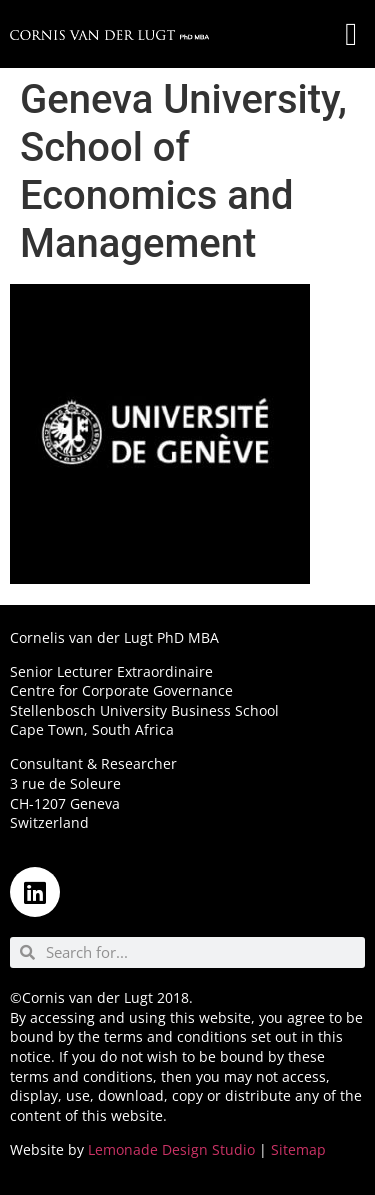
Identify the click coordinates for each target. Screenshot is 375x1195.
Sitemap (298, 1149)
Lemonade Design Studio (171, 1149)
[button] (351, 34)
